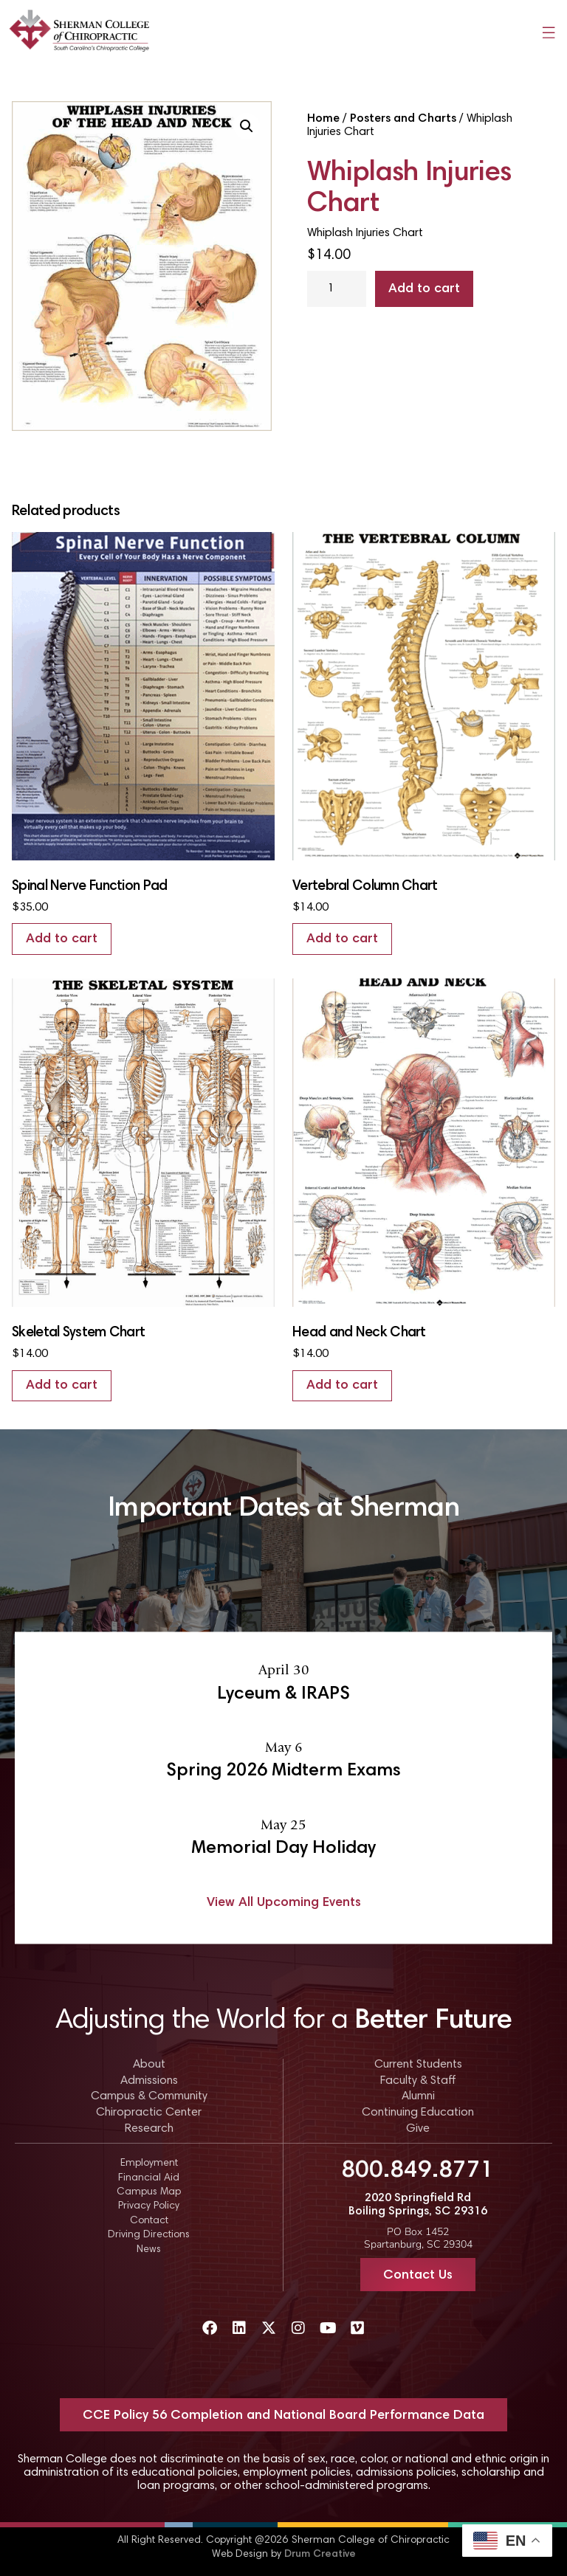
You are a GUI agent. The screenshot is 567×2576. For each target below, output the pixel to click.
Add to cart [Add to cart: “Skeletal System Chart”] (61, 1385)
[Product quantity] (336, 289)
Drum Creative (320, 2554)
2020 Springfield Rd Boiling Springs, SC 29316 (417, 2204)
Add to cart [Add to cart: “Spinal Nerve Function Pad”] (61, 939)
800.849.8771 (418, 2171)
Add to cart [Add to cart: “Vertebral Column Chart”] (342, 939)
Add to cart (424, 289)
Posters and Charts (403, 119)
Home (323, 119)
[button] (246, 126)
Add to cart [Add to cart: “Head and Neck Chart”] (342, 1385)
